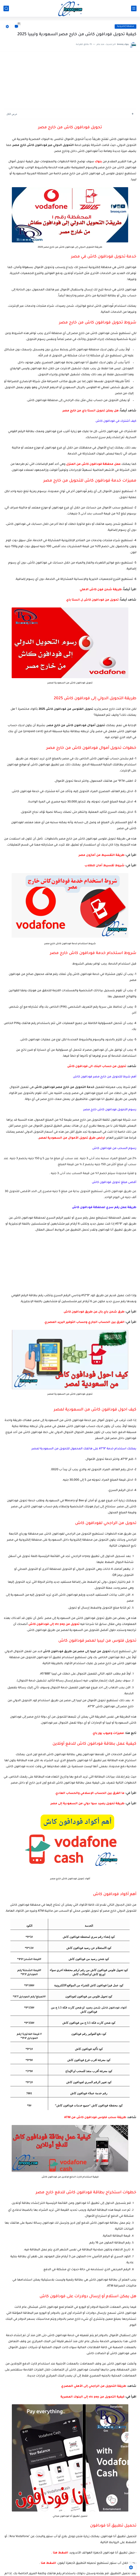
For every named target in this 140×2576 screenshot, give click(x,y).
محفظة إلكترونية (125, 26)
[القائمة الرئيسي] (134, 8)
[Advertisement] (70, 80)
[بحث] (6, 8)
